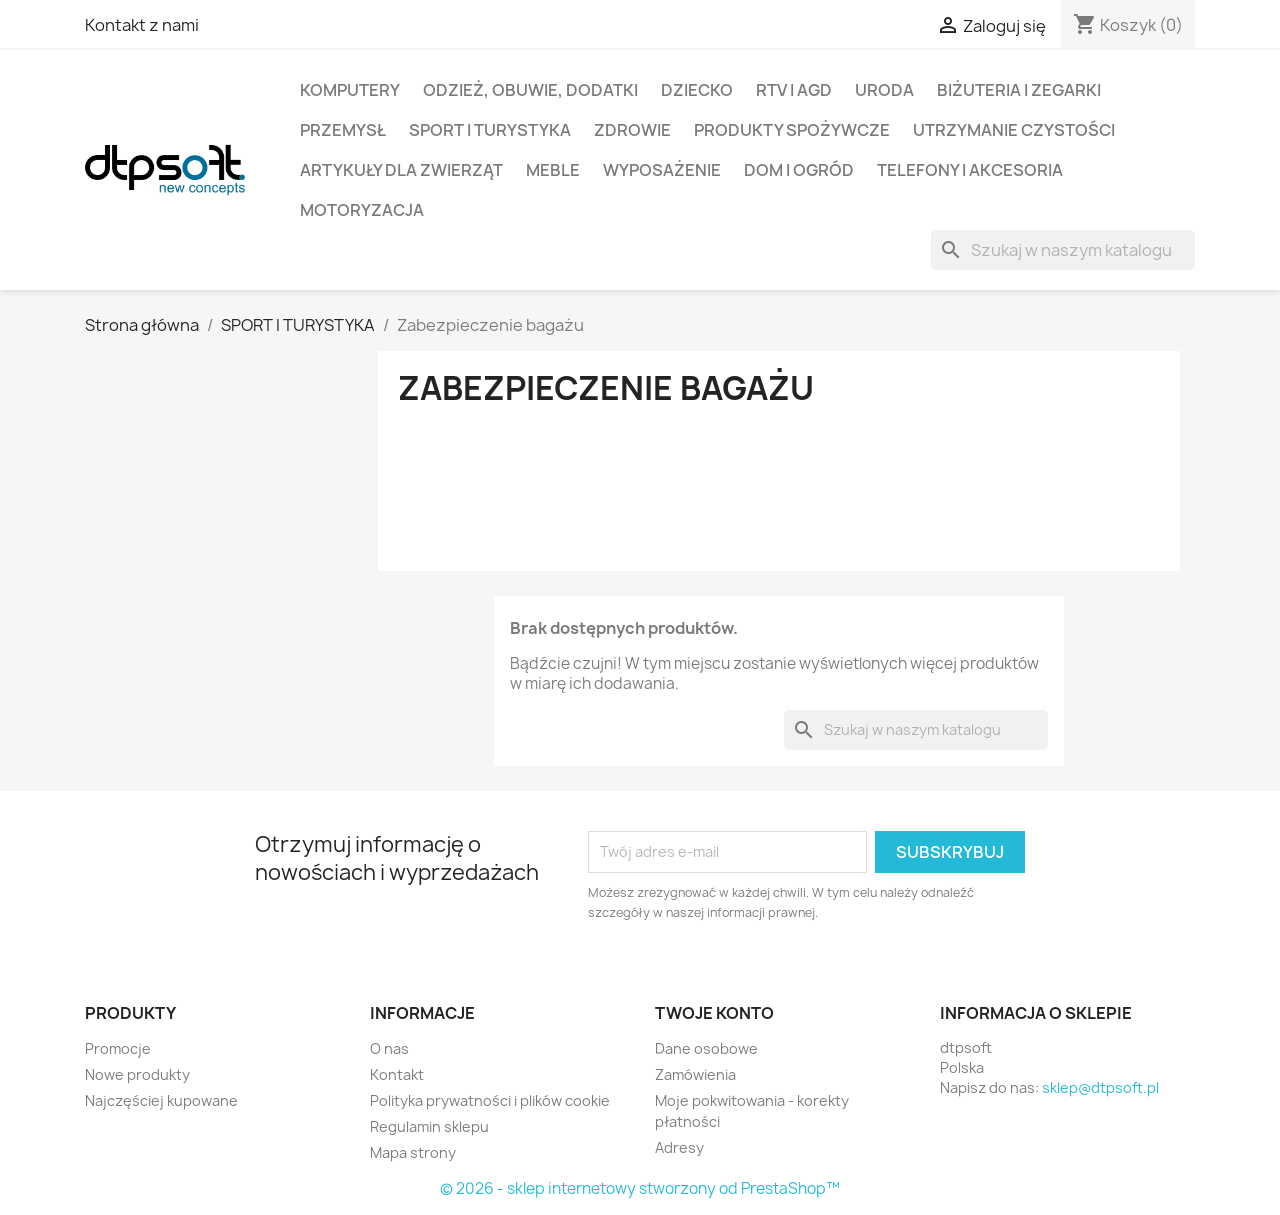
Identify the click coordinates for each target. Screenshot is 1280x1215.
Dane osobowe (706, 1048)
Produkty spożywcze (792, 130)
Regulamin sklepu (429, 1126)
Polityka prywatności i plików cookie (490, 1100)
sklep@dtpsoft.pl (1100, 1087)
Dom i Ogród (799, 170)
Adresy (679, 1147)
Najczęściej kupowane (161, 1100)
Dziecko (697, 90)
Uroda (884, 90)
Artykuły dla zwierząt (401, 170)
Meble (553, 170)
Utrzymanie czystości (1014, 130)
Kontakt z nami (142, 25)
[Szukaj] (1063, 250)
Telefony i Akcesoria (970, 170)
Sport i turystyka (490, 130)
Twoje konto (714, 1013)
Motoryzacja (362, 210)
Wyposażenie (662, 170)
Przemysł (343, 130)
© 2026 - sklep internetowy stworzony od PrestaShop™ (640, 1188)
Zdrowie (632, 130)
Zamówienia (695, 1074)
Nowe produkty (137, 1074)
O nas (389, 1048)
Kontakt (397, 1074)
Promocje (118, 1048)
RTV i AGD (794, 90)
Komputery (350, 90)
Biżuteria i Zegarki (1019, 90)
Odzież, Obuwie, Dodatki (530, 90)
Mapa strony (413, 1152)
